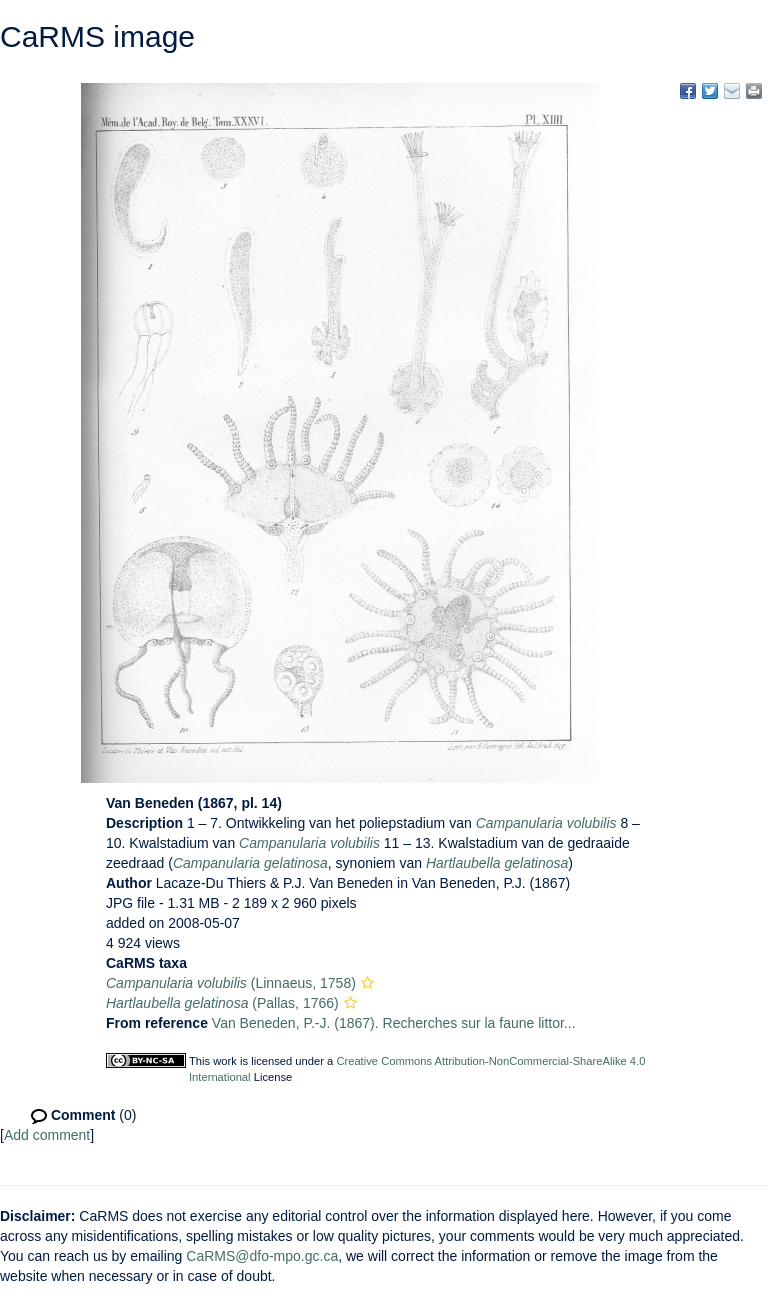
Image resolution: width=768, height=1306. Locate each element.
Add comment (47, 1135)
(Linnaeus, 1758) (231, 983)
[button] (367, 983)
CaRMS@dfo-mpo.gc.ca (262, 1256)
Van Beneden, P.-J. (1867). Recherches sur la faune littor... (394, 1023)
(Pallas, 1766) (222, 1003)
